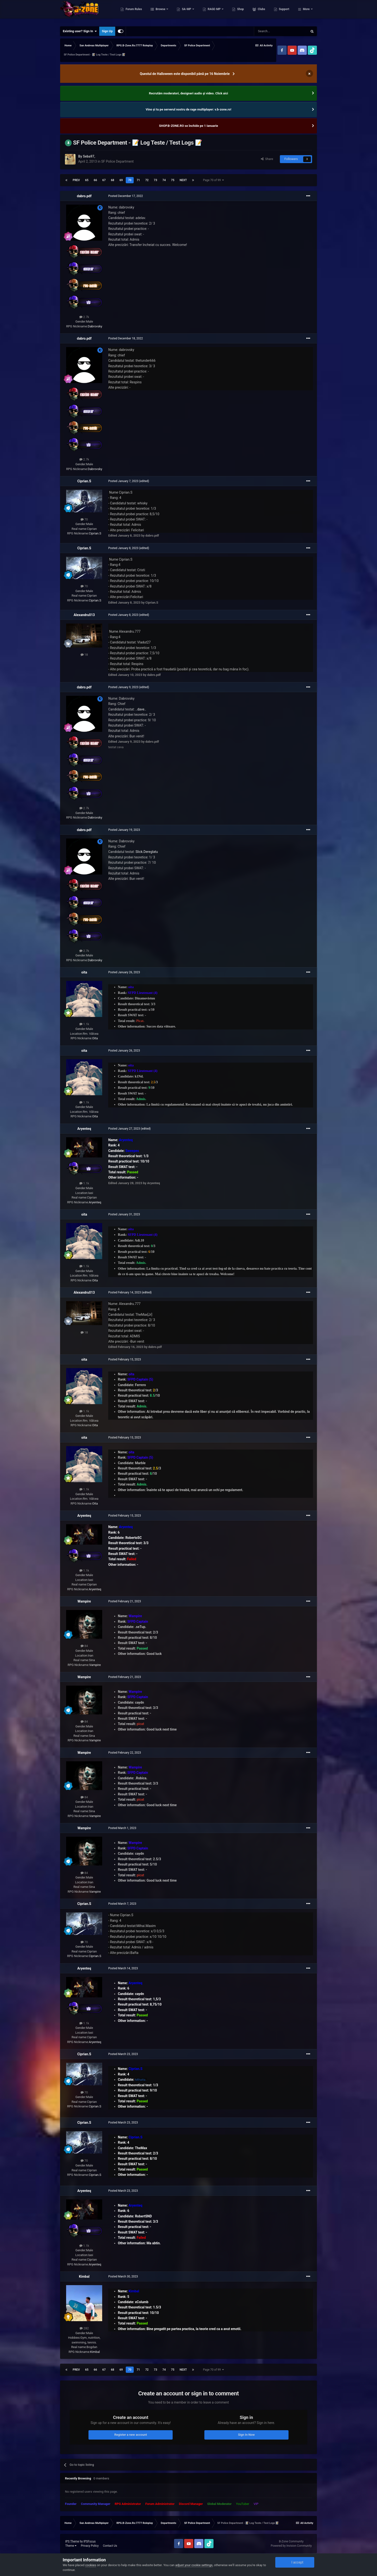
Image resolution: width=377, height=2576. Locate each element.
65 (86, 180)
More (306, 12)
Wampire (84, 1601)
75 (172, 180)
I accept (294, 2562)
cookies (90, 2565)
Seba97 (88, 156)
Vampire (95, 1665)
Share (267, 159)
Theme (70, 2545)
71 (138, 180)
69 (121, 180)
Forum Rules (157, 12)
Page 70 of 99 (213, 180)
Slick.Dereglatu (147, 852)
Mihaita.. (141, 2079)
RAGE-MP (238, 12)
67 (104, 180)
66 (95, 180)
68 (112, 180)
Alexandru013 (84, 615)
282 (84, 2328)
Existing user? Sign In (80, 31)
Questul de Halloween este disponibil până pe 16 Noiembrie (185, 74)
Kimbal (84, 2276)
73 (155, 180)
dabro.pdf (84, 196)
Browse (184, 12)
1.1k (84, 1024)
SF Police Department (117, 161)
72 (147, 180)
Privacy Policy (90, 2545)
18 (84, 654)
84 (84, 1646)
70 (130, 180)
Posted (125, 196)
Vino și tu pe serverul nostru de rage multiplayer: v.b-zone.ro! (188, 109)
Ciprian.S (84, 481)
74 (164, 180)
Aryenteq (84, 1129)
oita (84, 972)
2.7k (84, 317)
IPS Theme (72, 2541)
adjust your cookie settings (194, 2565)
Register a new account (130, 2434)
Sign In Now (246, 2434)
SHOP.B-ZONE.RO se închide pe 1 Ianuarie (188, 126)
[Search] (281, 31)
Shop (264, 12)
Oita (95, 1038)
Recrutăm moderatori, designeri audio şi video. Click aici (188, 93)
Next (183, 180)
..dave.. (141, 709)
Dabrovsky (95, 326)
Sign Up (107, 31)
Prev (76, 180)
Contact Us (110, 2545)
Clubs (285, 12)
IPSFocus (89, 2541)
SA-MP (210, 12)
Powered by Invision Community (291, 2545)
